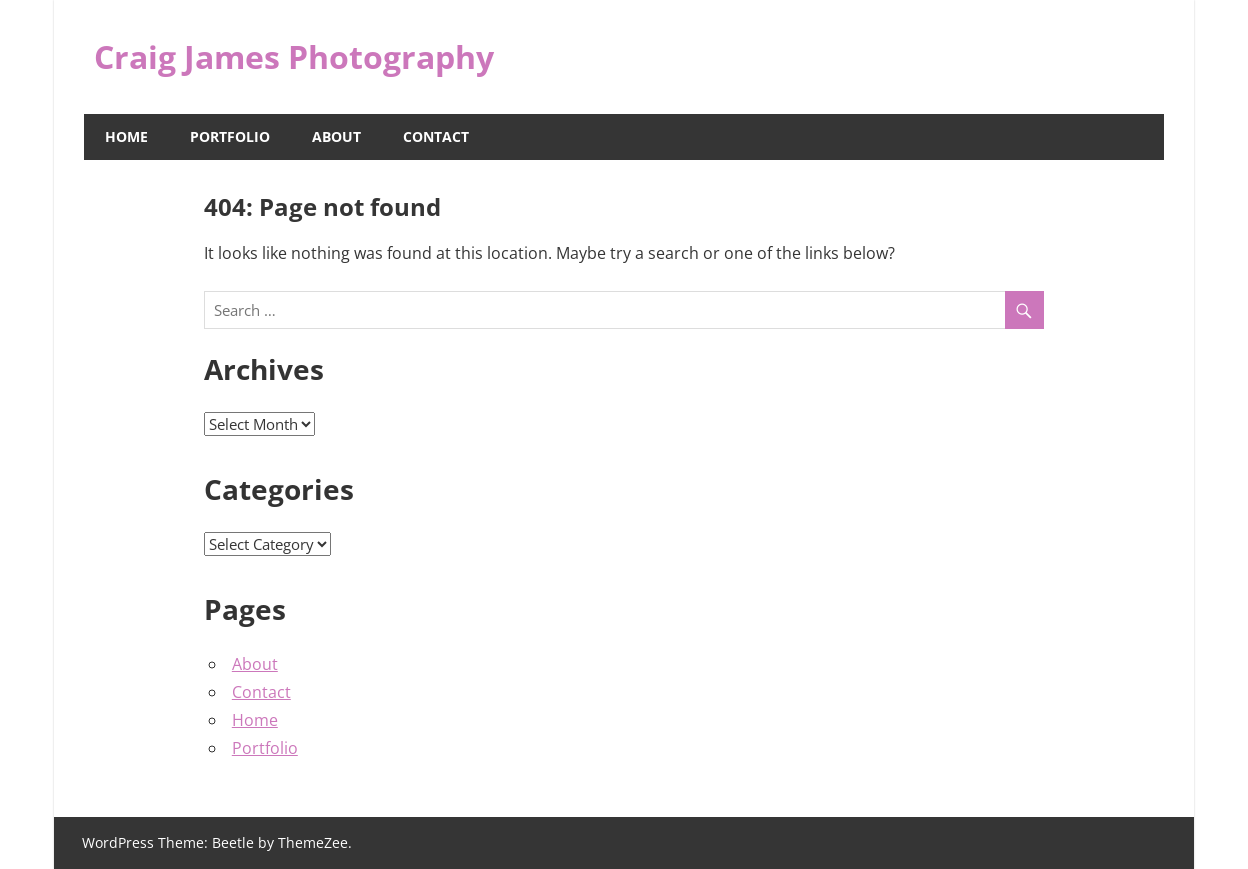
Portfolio (230, 136)
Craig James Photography (294, 56)
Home (126, 136)
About (336, 136)
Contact (436, 136)
